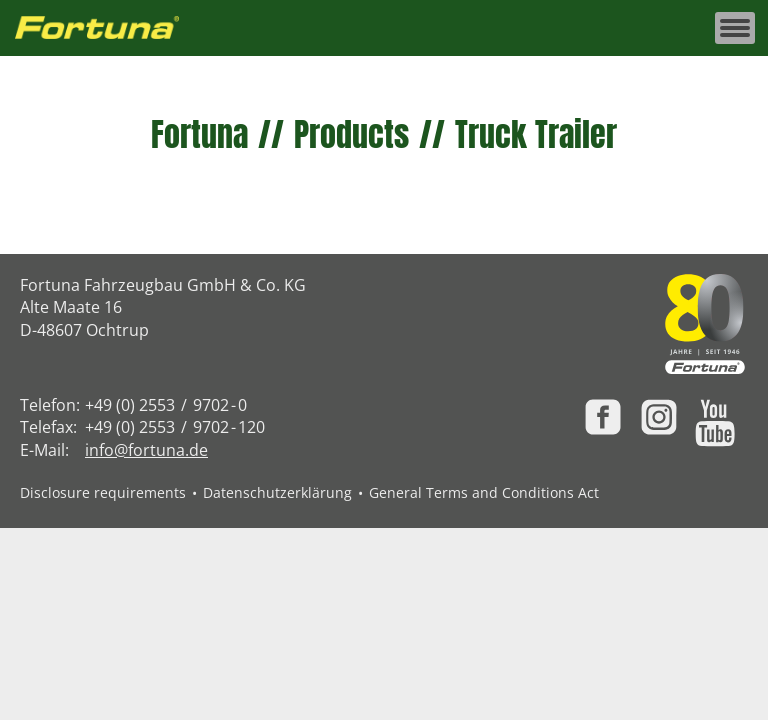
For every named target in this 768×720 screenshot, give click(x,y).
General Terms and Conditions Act (484, 492)
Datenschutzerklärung (277, 492)
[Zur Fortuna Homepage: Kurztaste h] (108, 28)
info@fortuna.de (146, 450)
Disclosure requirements (103, 492)
